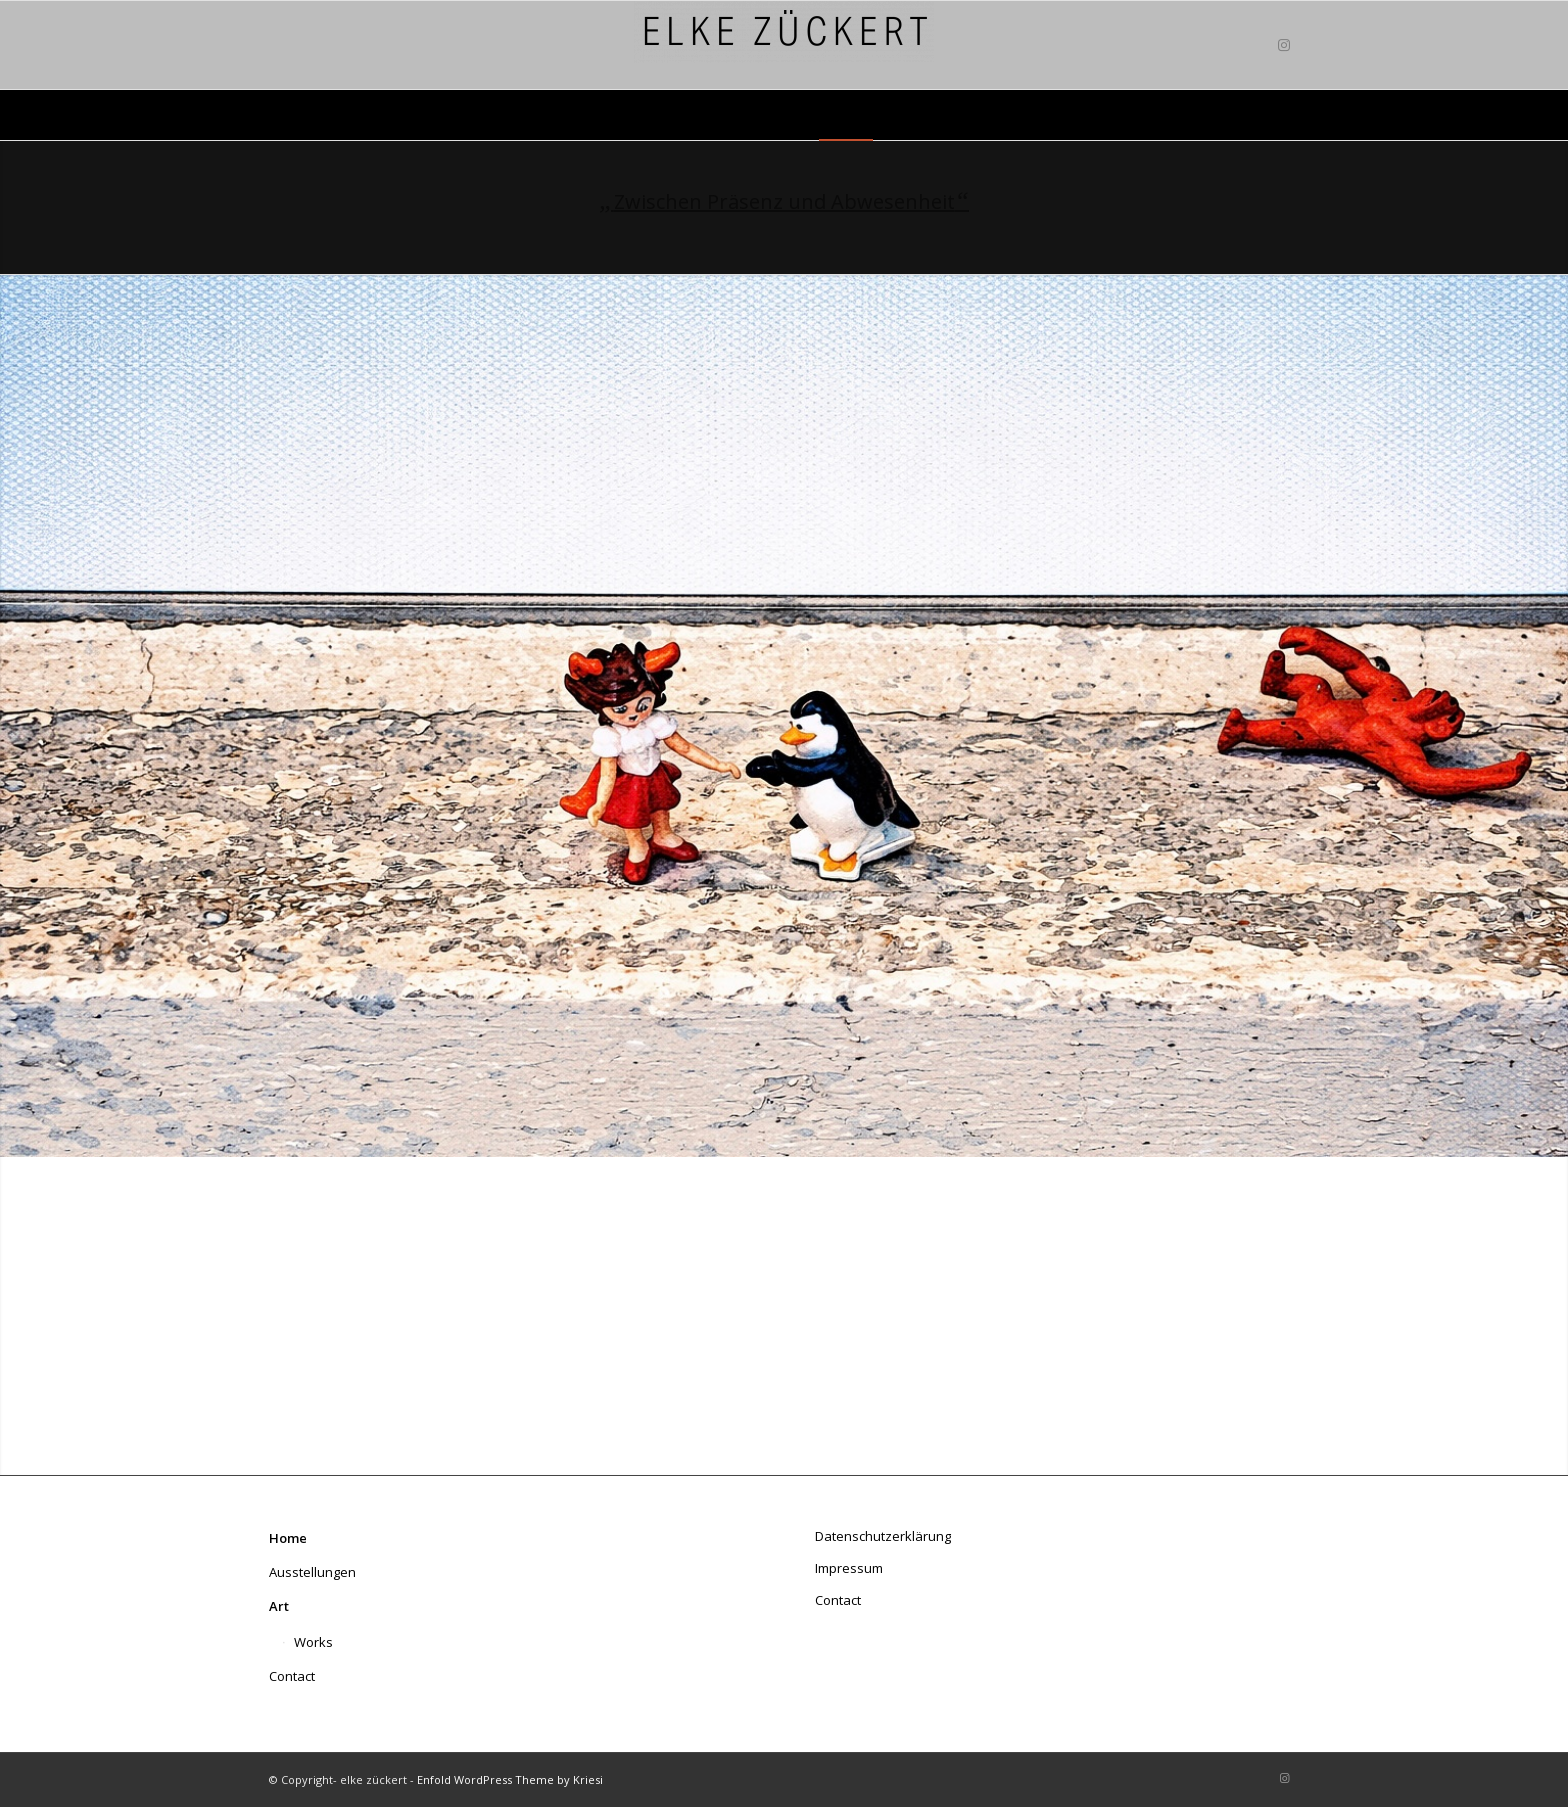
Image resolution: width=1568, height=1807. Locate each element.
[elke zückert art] (784, 45)
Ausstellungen (312, 1572)
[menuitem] (637, 115)
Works (313, 1642)
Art (279, 1606)
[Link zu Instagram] (1284, 45)
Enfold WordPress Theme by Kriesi (510, 1779)
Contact (292, 1676)
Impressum (849, 1568)
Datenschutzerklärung (883, 1536)
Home (288, 1538)
